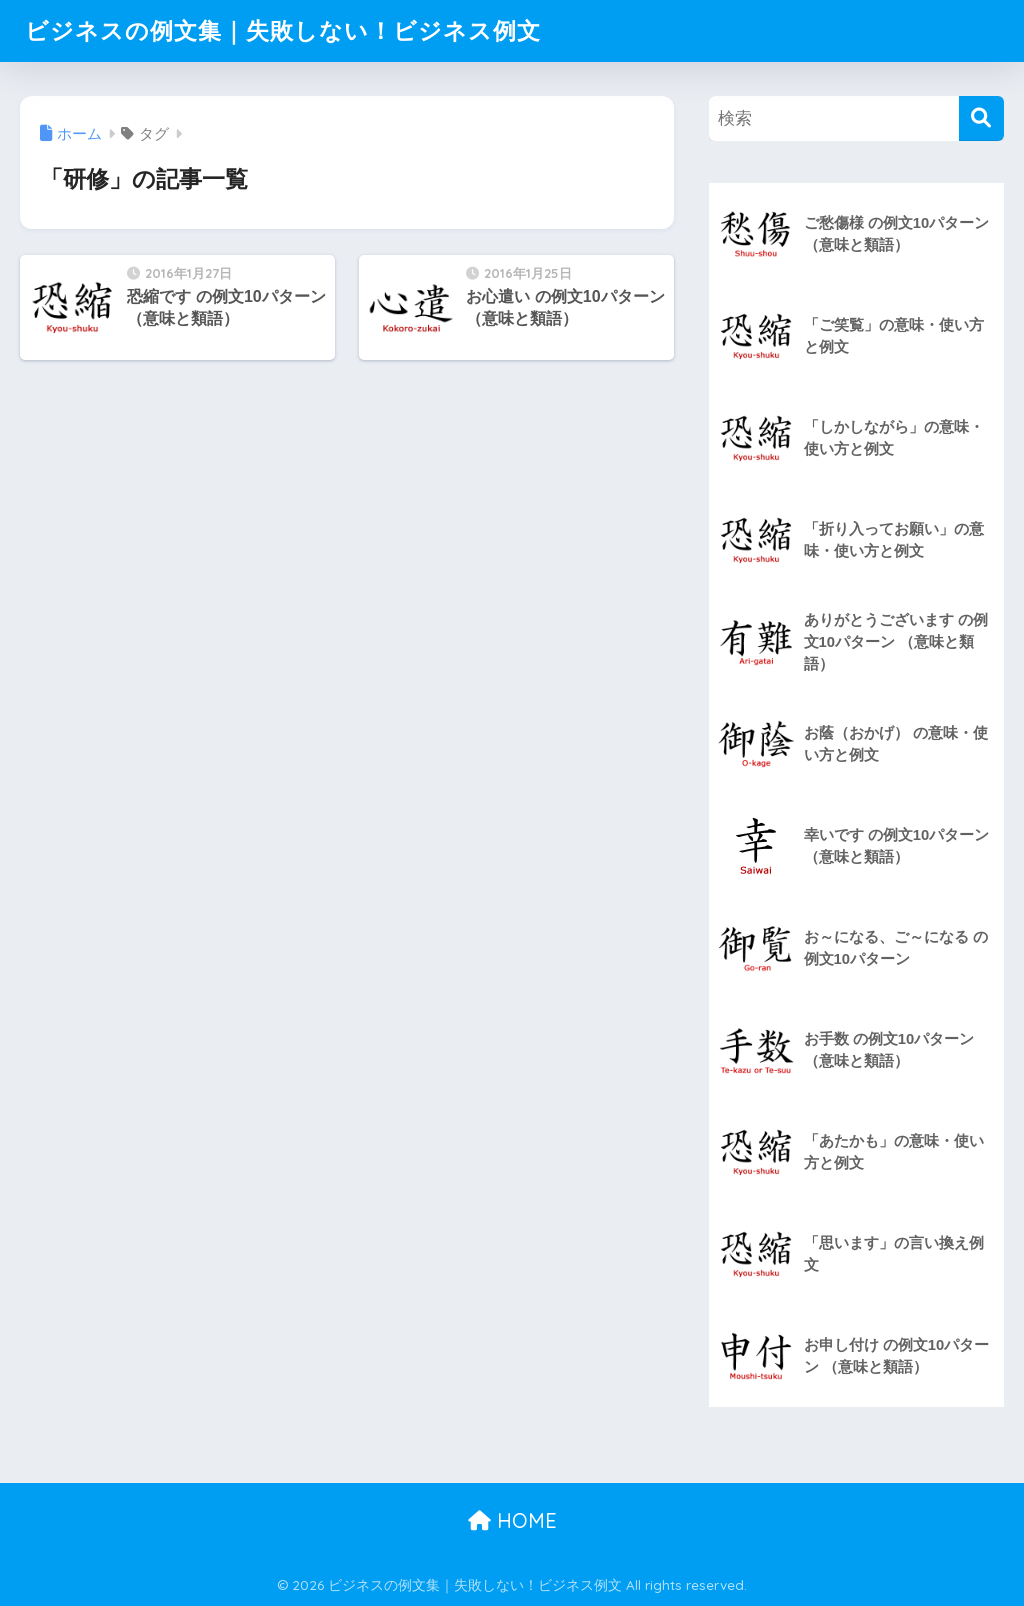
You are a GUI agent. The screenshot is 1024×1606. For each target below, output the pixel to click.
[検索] (981, 118)
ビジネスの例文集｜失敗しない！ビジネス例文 (283, 30)
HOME (512, 1520)
